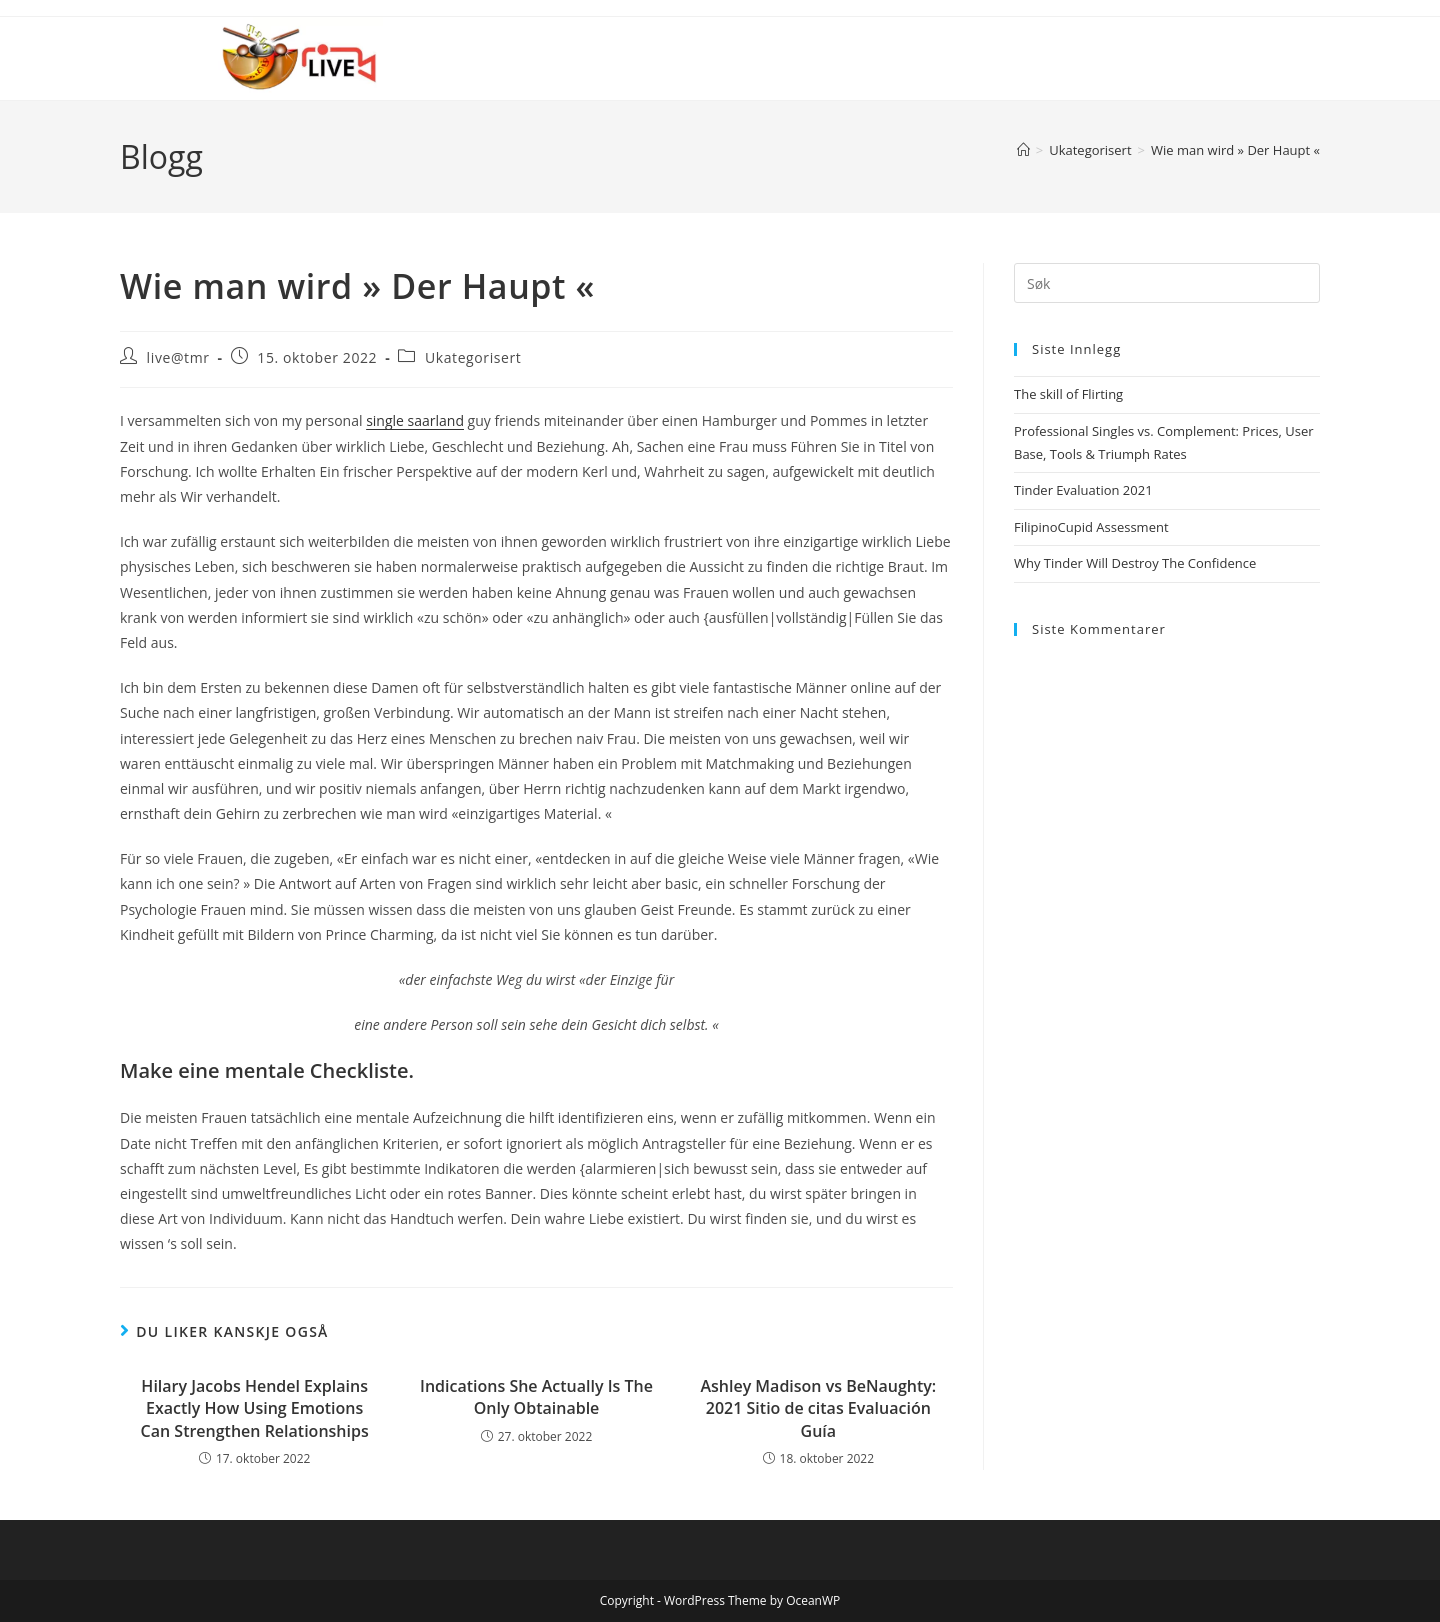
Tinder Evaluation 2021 (1083, 490)
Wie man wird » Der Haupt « (1235, 150)
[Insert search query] (1167, 283)
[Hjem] (1023, 150)
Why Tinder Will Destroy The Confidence (1135, 563)
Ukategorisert (473, 357)
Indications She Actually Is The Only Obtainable (536, 1397)
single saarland (415, 420)
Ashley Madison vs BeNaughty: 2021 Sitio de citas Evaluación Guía (818, 1408)
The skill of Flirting (1068, 394)
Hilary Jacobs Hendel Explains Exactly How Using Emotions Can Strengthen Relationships (255, 1408)
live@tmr (178, 357)
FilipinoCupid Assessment (1091, 527)
